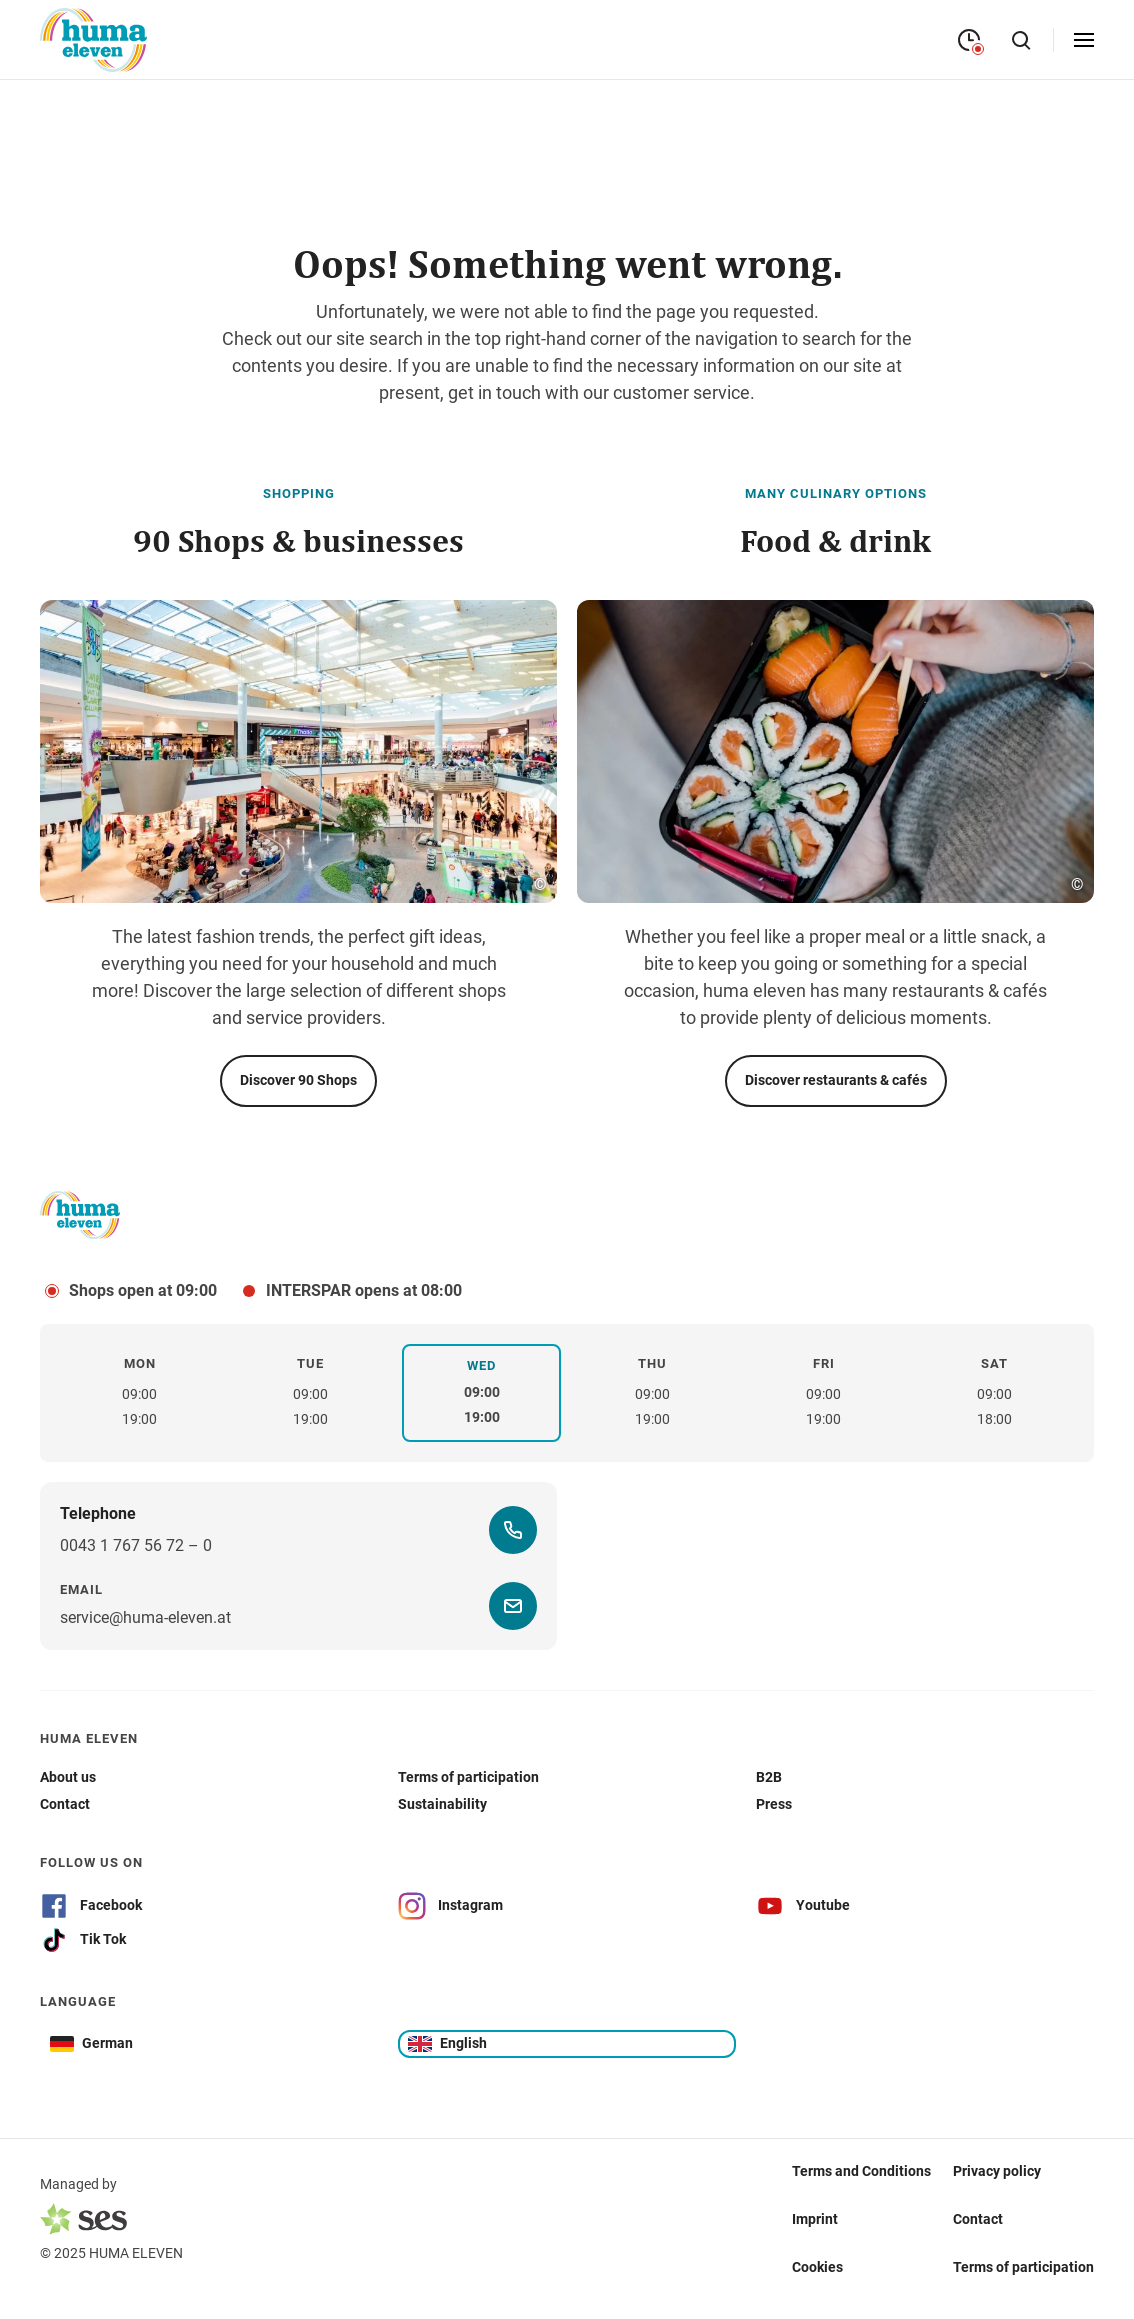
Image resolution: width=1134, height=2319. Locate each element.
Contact (978, 2219)
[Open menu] (1084, 40)
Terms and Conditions (861, 2171)
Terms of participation (1023, 2267)
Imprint (815, 2219)
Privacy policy (997, 2171)
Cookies (817, 2267)
